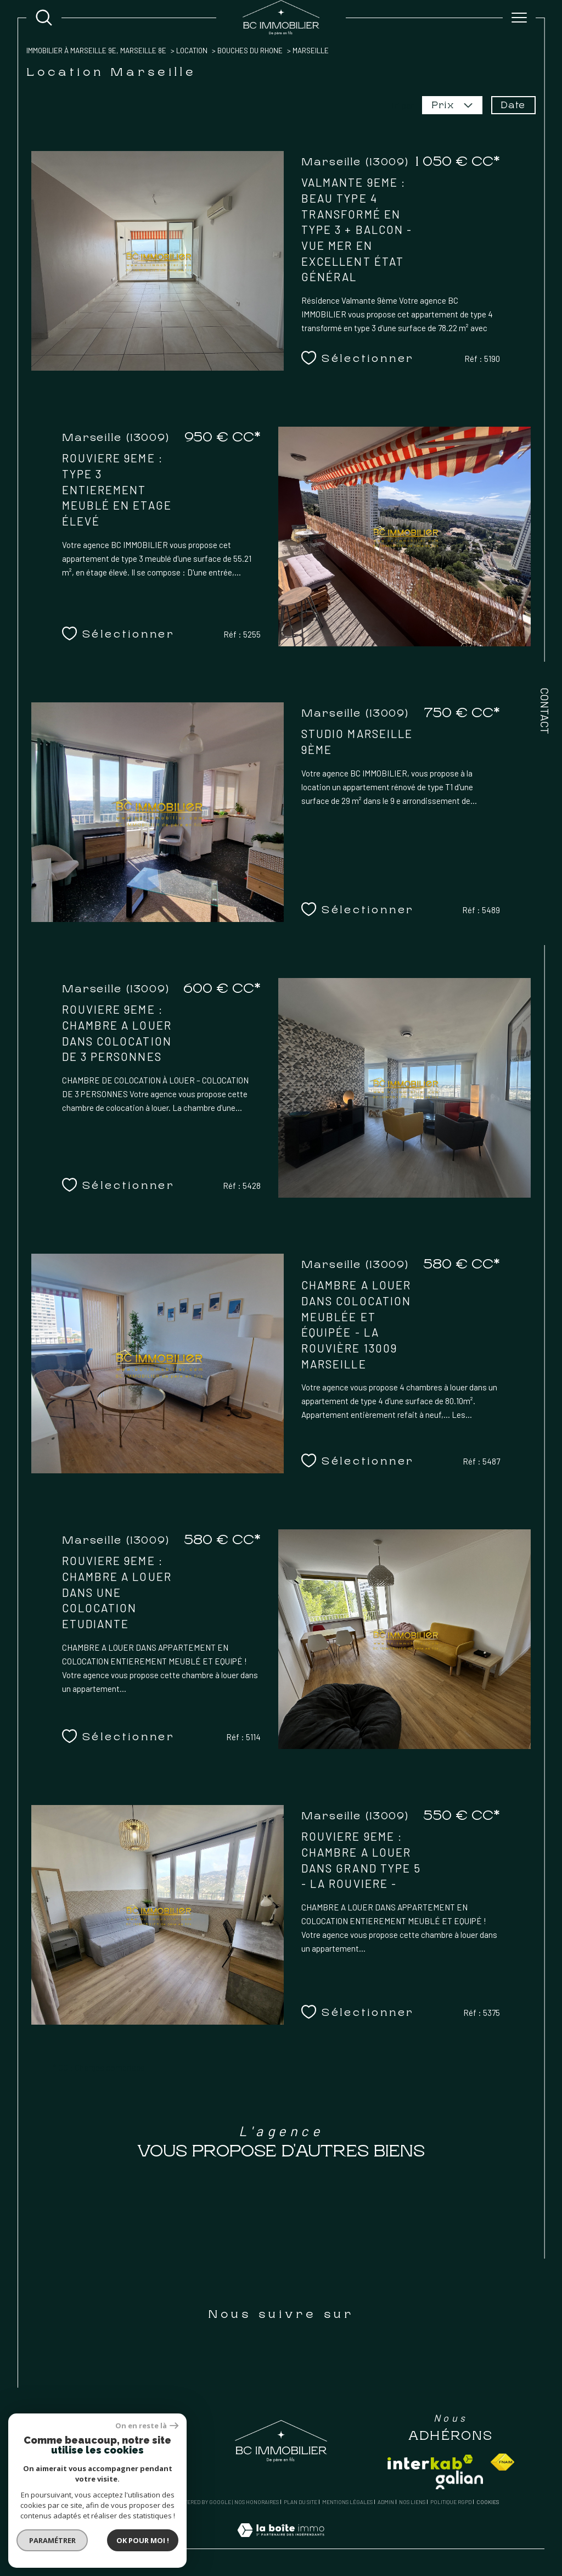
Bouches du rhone (250, 50)
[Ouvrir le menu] (519, 17)
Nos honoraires (256, 2502)
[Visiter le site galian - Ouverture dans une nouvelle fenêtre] (459, 2480)
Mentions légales (347, 2502)
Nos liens (412, 2502)
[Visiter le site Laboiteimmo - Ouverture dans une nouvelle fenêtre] (280, 2542)
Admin (386, 2502)
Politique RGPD (450, 2502)
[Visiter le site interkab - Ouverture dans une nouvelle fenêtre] (430, 2462)
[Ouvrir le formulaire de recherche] (44, 17)
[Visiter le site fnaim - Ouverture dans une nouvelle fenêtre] (502, 2462)
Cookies (487, 2502)
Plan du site (300, 2502)
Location (191, 50)
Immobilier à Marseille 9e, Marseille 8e (96, 50)
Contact (545, 711)
